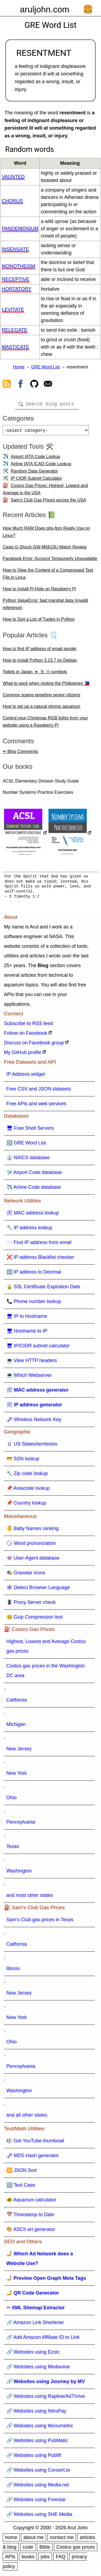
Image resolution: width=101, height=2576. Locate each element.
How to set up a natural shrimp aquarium (41, 708)
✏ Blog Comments (20, 753)
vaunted (13, 177)
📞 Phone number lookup (33, 1303)
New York (16, 1775)
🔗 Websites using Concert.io (38, 2472)
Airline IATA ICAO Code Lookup (41, 466)
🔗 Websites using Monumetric (39, 2428)
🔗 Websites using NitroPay (36, 2413)
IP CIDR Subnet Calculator (36, 480)
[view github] (34, 385)
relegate (14, 330)
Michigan (16, 1726)
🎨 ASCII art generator (30, 2231)
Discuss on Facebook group (34, 1045)
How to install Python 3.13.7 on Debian (40, 662)
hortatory (16, 289)
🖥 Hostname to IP (26, 1333)
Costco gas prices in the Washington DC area (45, 1672)
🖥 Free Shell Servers (30, 1130)
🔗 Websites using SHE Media (39, 2516)
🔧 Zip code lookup (27, 1475)
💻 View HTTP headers (31, 1362)
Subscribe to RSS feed (28, 1025)
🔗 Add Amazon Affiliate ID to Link (43, 2339)
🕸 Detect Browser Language (38, 1589)
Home (19, 367)
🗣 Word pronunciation (31, 1545)
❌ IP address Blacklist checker (40, 1259)
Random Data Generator (34, 473)
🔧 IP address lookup (29, 1229)
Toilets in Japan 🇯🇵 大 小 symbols (35, 674)
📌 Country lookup (26, 1505)
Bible (44, 2549)
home (11, 2539)
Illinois (13, 1970)
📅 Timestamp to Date (30, 2216)
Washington (19, 1873)
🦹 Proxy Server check (31, 1604)
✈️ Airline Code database (33, 1189)
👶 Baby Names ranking (32, 1530)
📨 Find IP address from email (39, 1244)
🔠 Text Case (20, 2187)
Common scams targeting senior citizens (41, 697)
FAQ (60, 2559)
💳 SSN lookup (22, 1460)
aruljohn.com (44, 9)
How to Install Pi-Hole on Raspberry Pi (39, 591)
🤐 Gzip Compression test (34, 1619)
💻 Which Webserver (29, 1377)
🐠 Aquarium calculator (31, 2202)
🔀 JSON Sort (21, 2172)
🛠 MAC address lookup (32, 1215)
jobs (45, 2559)
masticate (15, 347)
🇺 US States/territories (31, 1446)
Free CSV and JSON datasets (38, 1091)
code (28, 2549)
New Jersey (19, 1751)
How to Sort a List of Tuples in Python (39, 621)
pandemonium (20, 228)
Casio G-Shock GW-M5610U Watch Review (44, 549)
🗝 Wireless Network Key (33, 1421)
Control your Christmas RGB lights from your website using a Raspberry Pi (45, 724)
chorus (12, 201)
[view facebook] (20, 385)
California (16, 1702)
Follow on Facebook (25, 1035)
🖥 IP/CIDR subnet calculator (38, 1348)
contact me (62, 2539)
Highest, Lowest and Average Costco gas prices (46, 1648)
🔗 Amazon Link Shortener (35, 2324)
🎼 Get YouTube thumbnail (35, 2143)
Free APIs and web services (36, 1105)
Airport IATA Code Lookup (35, 458)
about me (33, 2539)
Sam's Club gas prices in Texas (40, 1921)
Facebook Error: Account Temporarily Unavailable (50, 560)
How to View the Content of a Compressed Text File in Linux (48, 576)
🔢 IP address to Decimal (33, 1274)
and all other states (26, 2117)
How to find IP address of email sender (40, 651)
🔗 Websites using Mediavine (38, 2369)
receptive (15, 279)
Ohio (11, 1799)
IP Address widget (25, 1076)
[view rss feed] (7, 385)
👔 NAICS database (28, 1159)
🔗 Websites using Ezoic (33, 2354)
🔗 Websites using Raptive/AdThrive (45, 2398)
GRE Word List (45, 367)
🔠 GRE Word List (26, 1145)
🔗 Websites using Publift (33, 2457)
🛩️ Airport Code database (34, 1174)
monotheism (18, 266)
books (28, 2559)
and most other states (29, 1897)
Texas (12, 1848)
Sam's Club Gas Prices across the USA (48, 502)
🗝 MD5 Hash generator (32, 2157)
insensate (15, 249)
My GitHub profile (22, 1054)
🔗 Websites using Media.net (37, 2487)
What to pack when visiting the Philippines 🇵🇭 (46, 685)
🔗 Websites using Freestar (36, 2501)
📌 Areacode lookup (28, 1490)
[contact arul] (48, 385)
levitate (13, 309)
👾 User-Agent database (33, 1560)
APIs (10, 2559)
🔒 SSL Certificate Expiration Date (43, 1288)
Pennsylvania (20, 1824)
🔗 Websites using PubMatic (37, 2442)
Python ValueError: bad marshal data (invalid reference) (45, 606)
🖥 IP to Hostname (26, 1318)
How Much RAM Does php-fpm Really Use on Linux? (46, 534)
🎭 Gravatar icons (25, 1575)
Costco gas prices (75, 2549)
